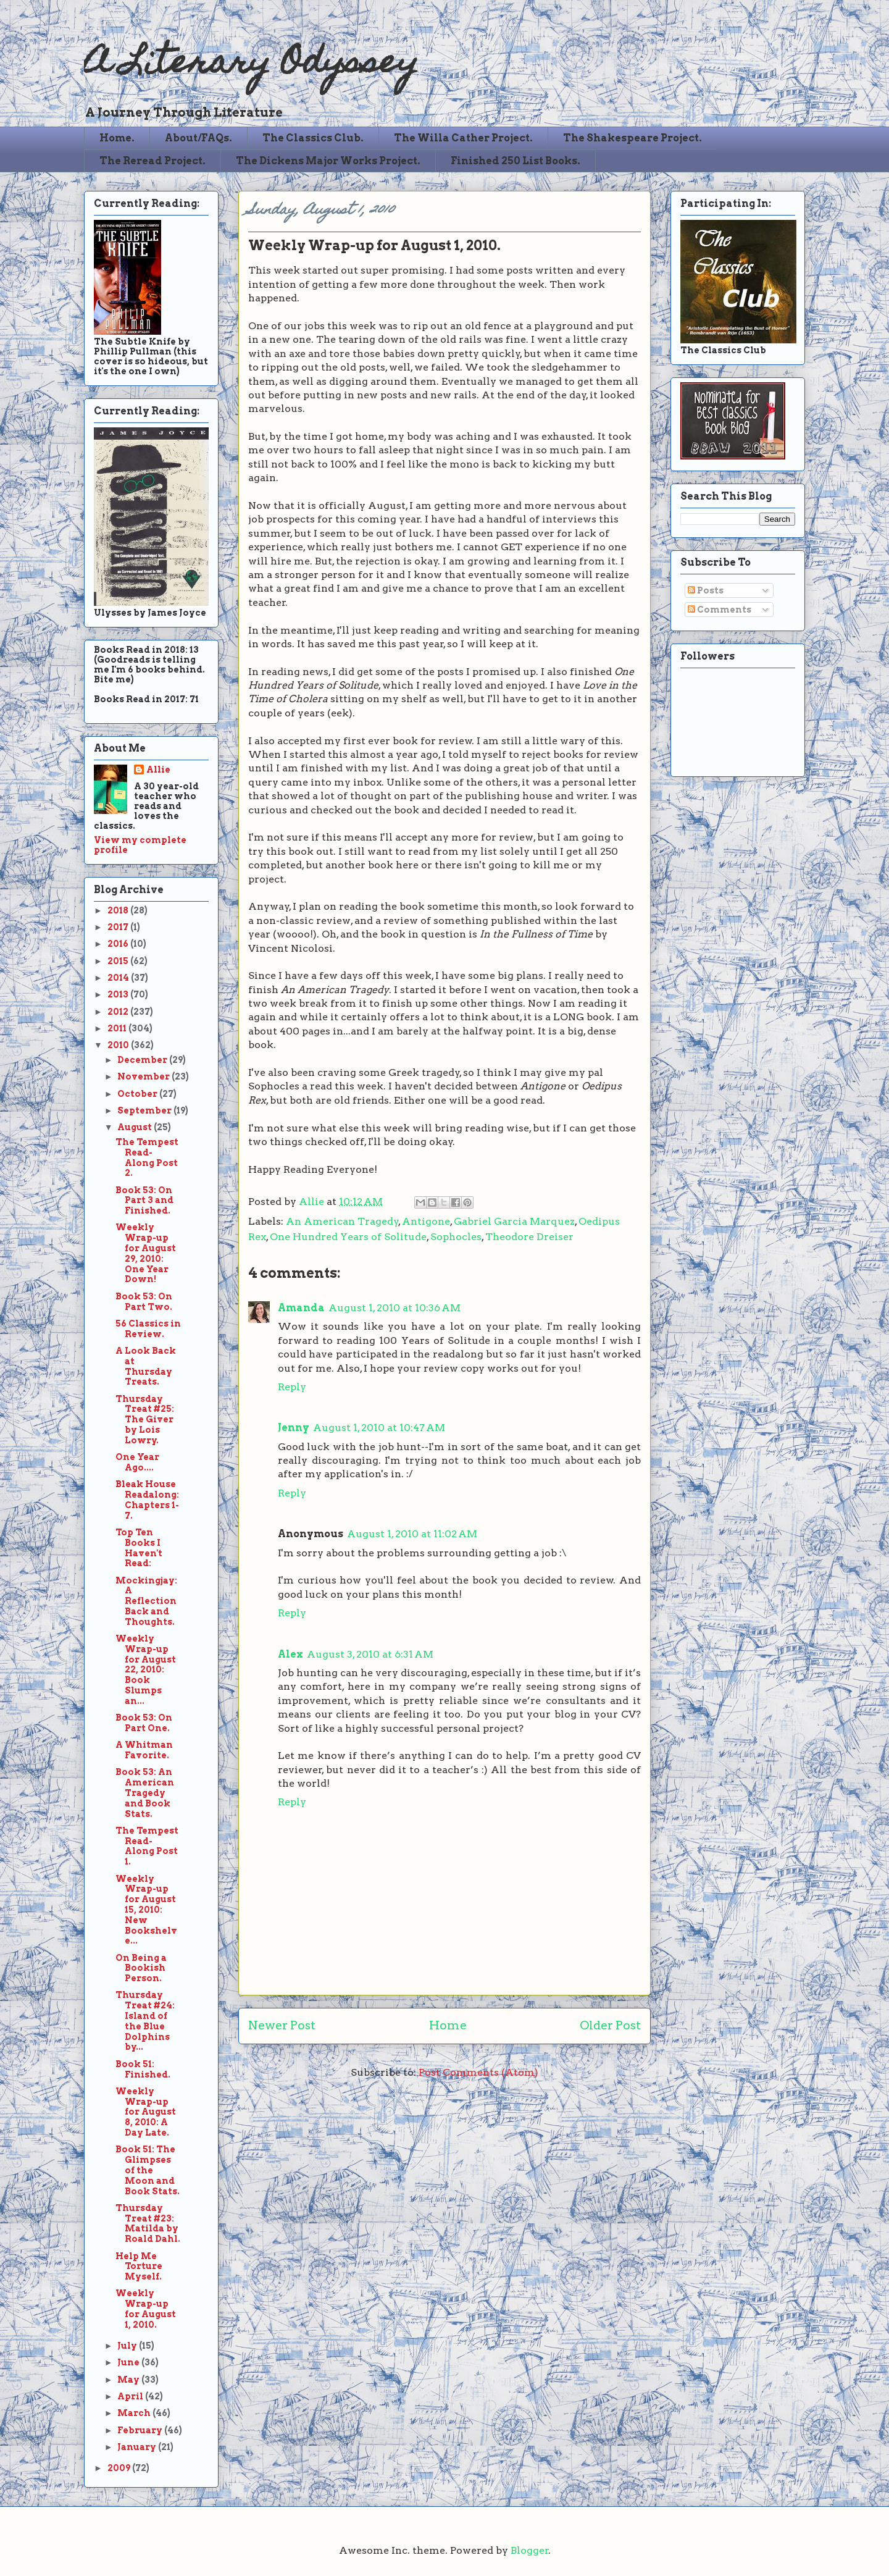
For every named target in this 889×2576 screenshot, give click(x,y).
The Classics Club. (313, 138)
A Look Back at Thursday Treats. (145, 1366)
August (135, 1127)
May (129, 2380)
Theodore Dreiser (529, 1237)
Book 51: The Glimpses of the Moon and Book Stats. (147, 2170)
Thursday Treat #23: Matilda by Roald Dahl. (147, 2223)
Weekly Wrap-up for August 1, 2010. (145, 2308)
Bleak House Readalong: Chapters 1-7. (147, 1499)
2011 (117, 1028)
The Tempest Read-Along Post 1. (146, 1846)
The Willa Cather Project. (463, 138)
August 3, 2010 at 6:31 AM (370, 1654)
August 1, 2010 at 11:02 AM (412, 1534)
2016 (118, 944)
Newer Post (281, 2025)
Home (448, 2025)
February (140, 2430)
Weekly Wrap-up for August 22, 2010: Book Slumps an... (145, 1670)
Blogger (530, 2550)
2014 (119, 978)
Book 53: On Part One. (143, 1723)
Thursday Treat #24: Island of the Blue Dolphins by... (145, 2021)
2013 (118, 994)
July (128, 2346)
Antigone (426, 1221)
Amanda (301, 1308)
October (138, 1094)
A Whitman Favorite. (144, 1750)
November (144, 1076)
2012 (118, 1012)
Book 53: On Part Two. (143, 1301)
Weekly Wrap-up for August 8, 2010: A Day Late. (145, 2112)
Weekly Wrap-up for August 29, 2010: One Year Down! (145, 1253)
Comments (719, 610)
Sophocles (456, 1237)
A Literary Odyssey (251, 65)
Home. (117, 138)
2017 (118, 927)
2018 (118, 910)
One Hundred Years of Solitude (348, 1237)
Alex (290, 1654)
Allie (313, 1201)
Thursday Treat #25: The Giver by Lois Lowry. (144, 1419)
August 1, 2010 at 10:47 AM (379, 1427)
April (131, 2396)
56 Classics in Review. (148, 1329)
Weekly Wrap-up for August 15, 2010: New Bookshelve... (146, 1910)
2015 (118, 961)
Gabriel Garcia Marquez (514, 1221)
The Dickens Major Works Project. (328, 161)
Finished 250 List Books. (515, 161)
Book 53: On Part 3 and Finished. (144, 1200)
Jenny (293, 1427)
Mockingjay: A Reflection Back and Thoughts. (146, 1601)
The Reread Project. (152, 161)
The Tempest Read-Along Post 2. (146, 1157)
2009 (119, 2468)
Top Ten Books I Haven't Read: (138, 1547)
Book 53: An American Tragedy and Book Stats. (144, 1792)
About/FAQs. (198, 138)
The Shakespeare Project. (632, 138)
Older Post (610, 2025)
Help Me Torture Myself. (138, 2266)
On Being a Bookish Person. (141, 1968)
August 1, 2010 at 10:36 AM (394, 1308)
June (129, 2362)
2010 (119, 1045)
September (145, 1110)
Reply (292, 1387)
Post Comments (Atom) (478, 2072)
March (134, 2413)
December (143, 1060)
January (137, 2447)
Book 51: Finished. (142, 2069)
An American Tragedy (342, 1221)
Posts (706, 590)
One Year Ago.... (137, 1462)
